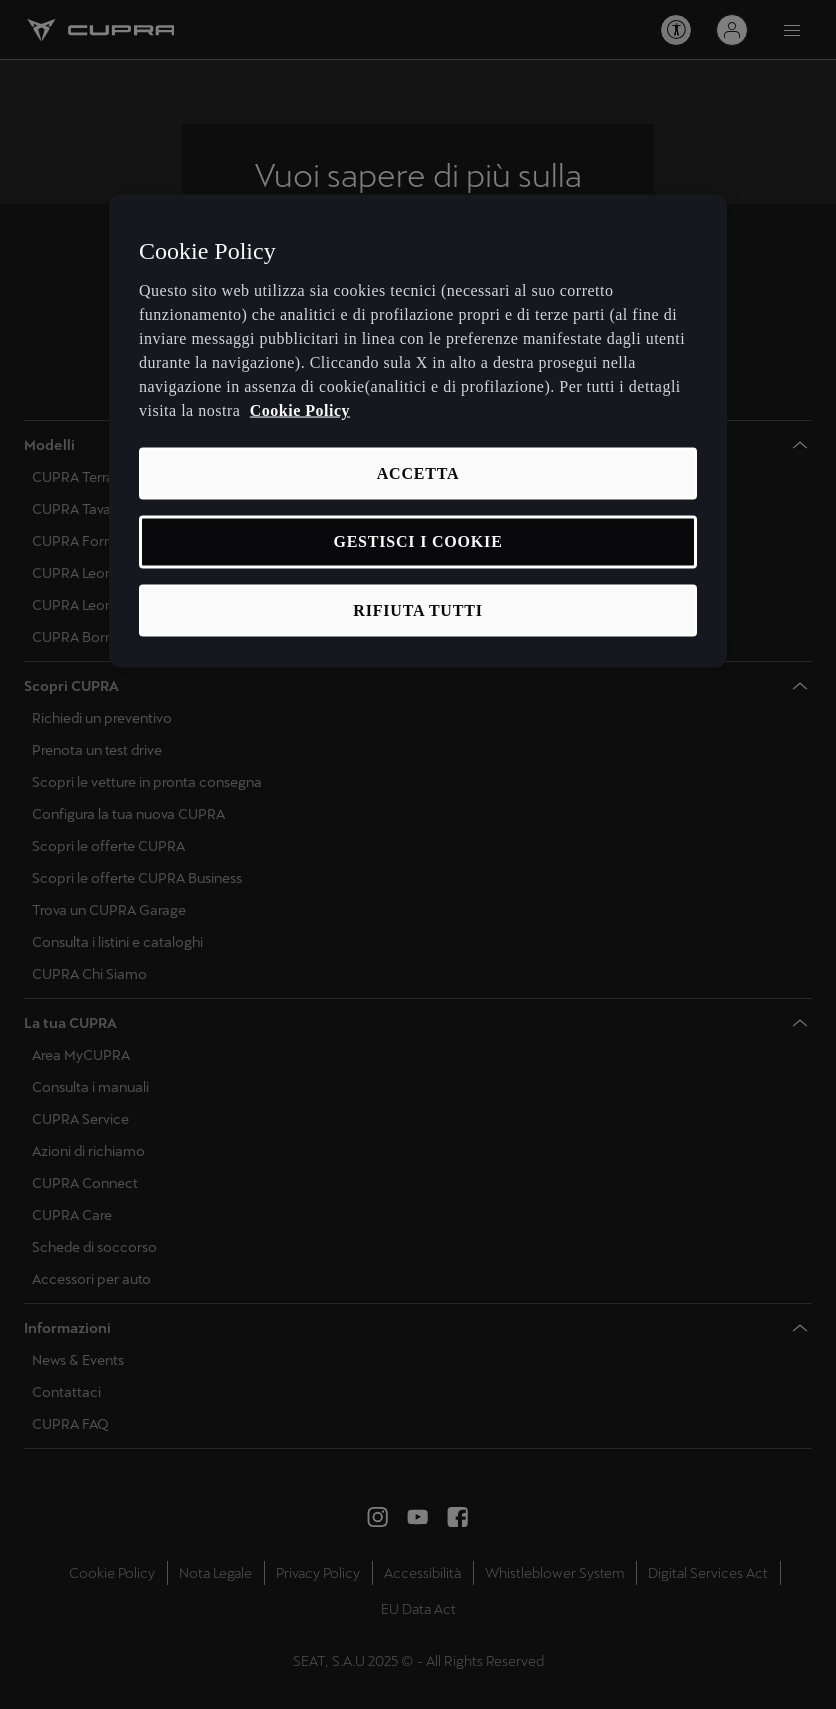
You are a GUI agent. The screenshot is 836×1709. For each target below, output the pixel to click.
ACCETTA (418, 472)
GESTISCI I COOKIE (417, 541)
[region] (418, 431)
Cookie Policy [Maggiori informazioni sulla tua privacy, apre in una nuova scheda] (300, 409)
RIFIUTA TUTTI (417, 609)
